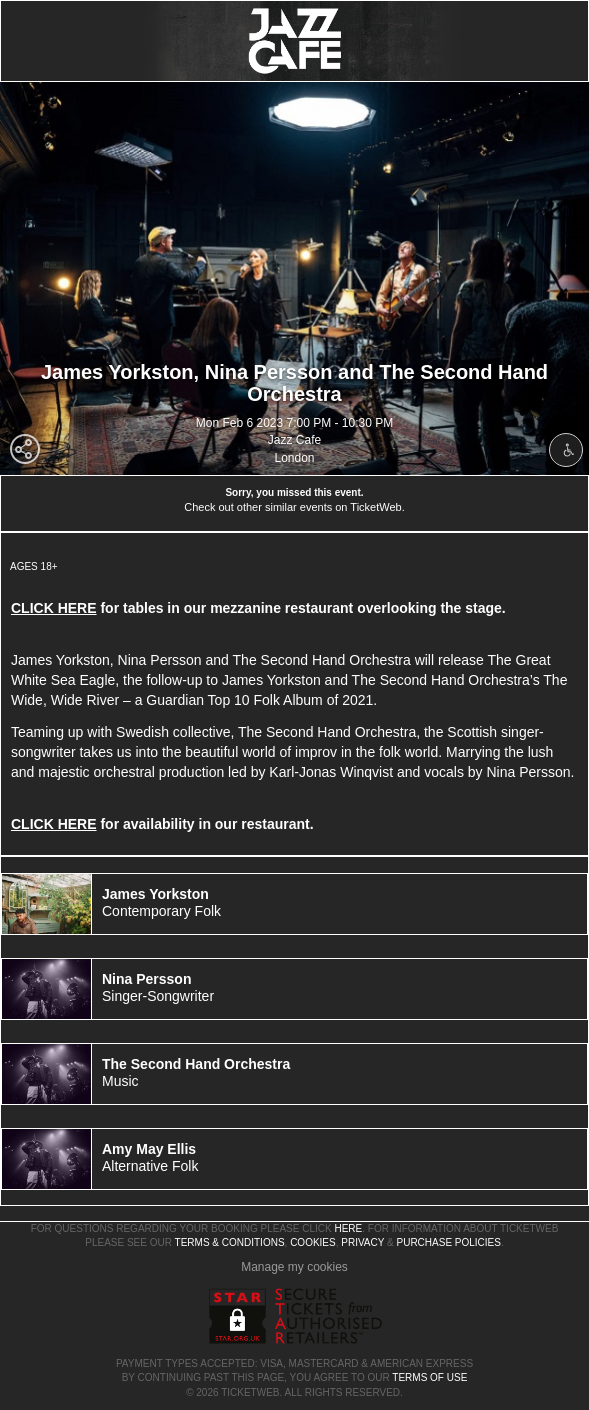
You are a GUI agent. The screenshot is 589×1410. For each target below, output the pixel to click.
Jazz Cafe (294, 440)
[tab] (294, 904)
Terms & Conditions (230, 1242)
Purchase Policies (448, 1242)
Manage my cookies (294, 1267)
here (348, 1228)
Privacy (362, 1242)
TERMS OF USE (429, 1377)
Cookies (313, 1242)
